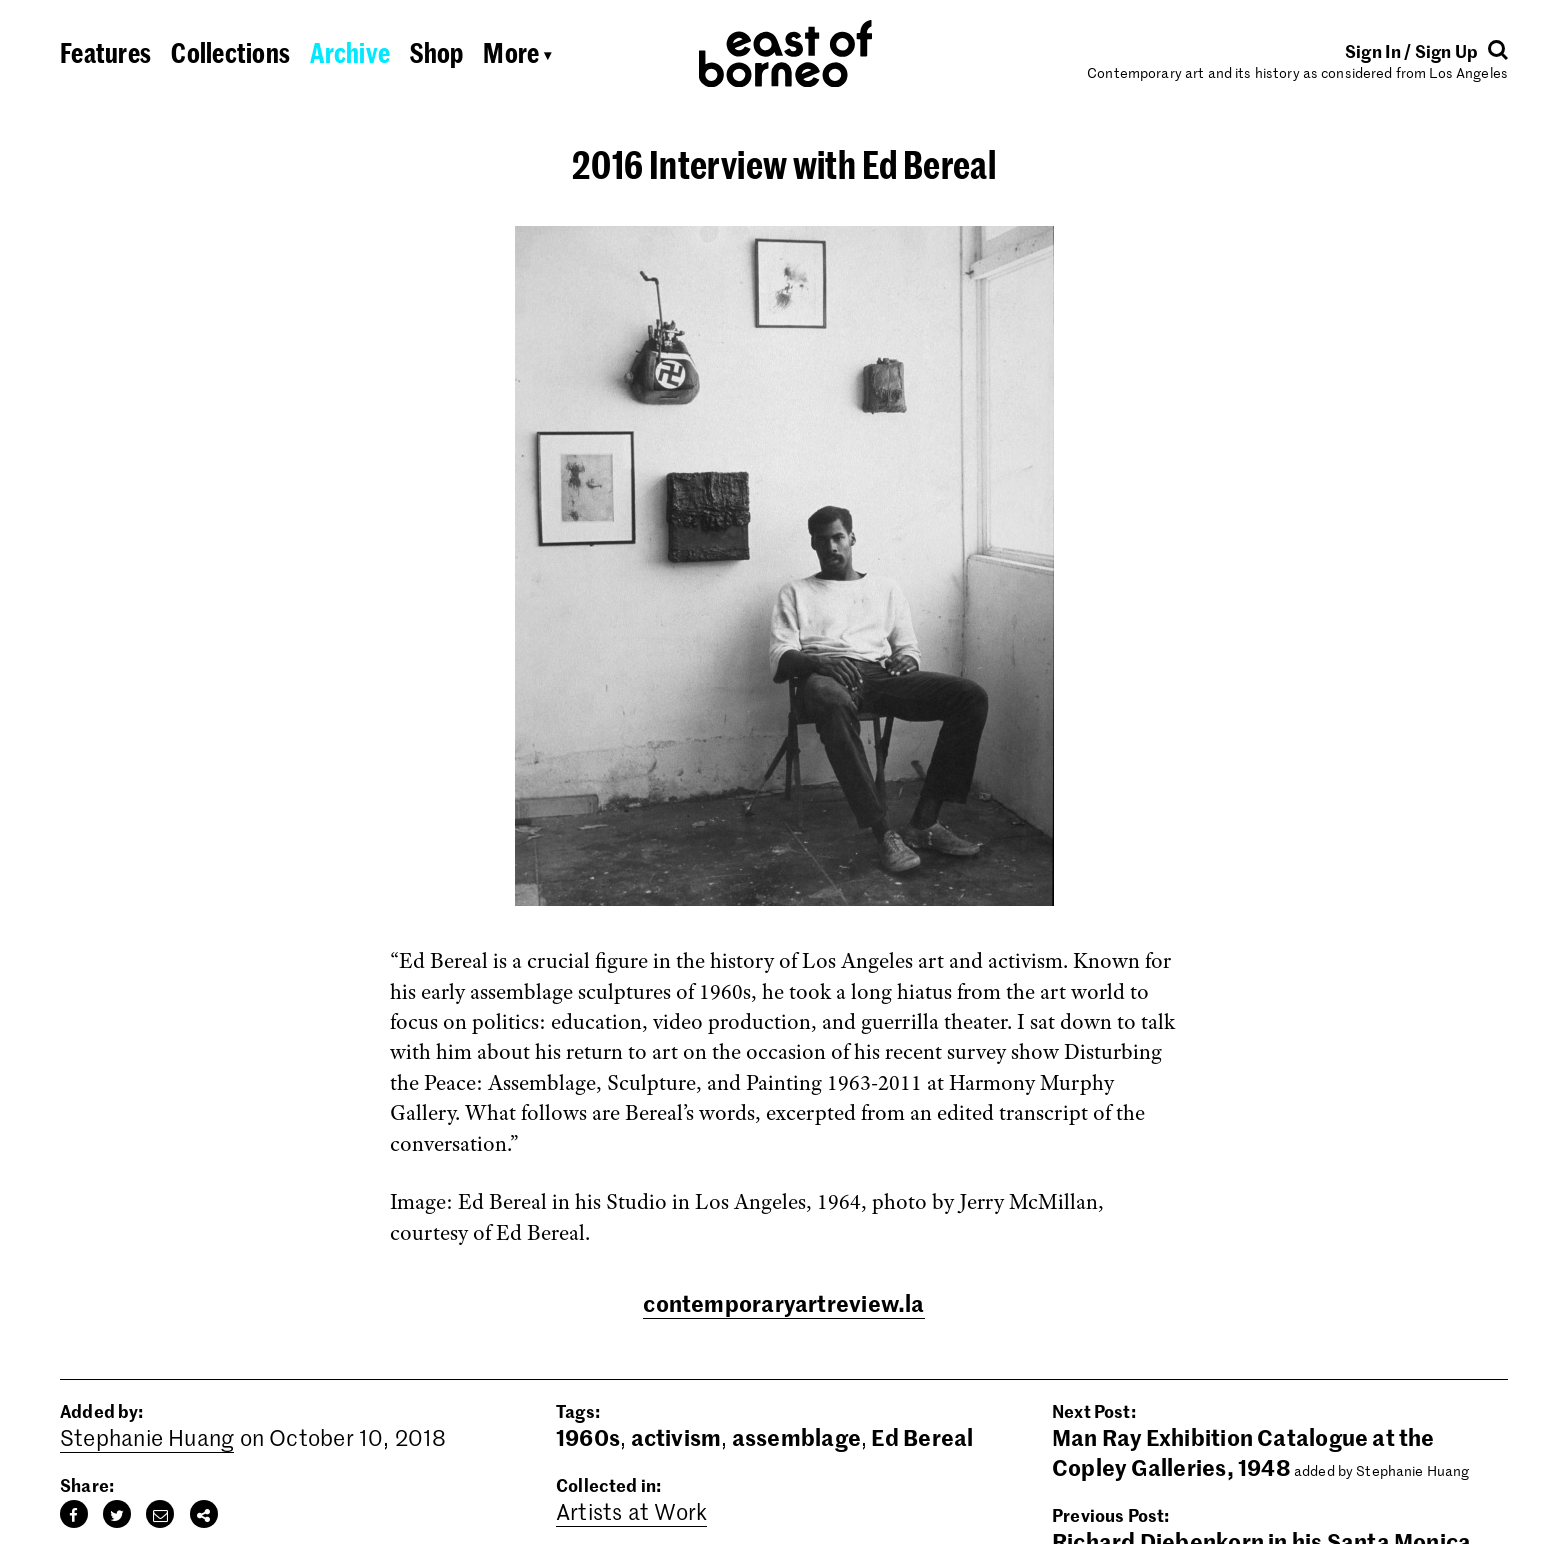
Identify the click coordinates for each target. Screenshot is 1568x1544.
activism (676, 1437)
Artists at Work (631, 1511)
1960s (588, 1437)
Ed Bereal (922, 1437)
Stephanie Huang (147, 1437)
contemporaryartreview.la (783, 1303)
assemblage (796, 1437)
